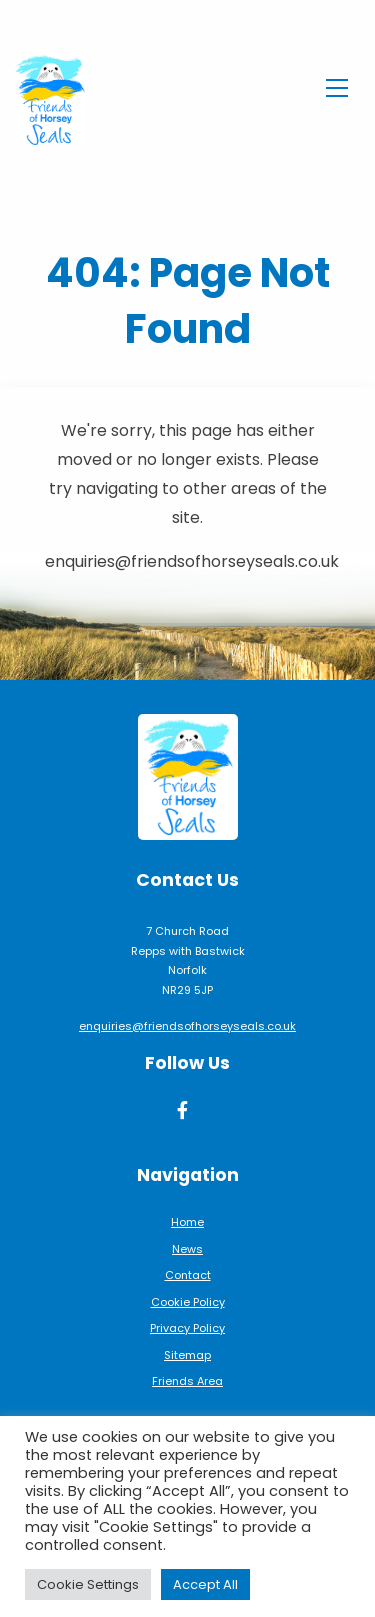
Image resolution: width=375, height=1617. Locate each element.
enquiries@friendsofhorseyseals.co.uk (187, 1026)
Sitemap (187, 1355)
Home (187, 1222)
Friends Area (187, 1381)
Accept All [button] (205, 1584)
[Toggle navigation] (337, 85)
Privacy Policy (187, 1328)
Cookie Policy (188, 1302)
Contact (188, 1275)
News (187, 1249)
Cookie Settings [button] (88, 1584)
